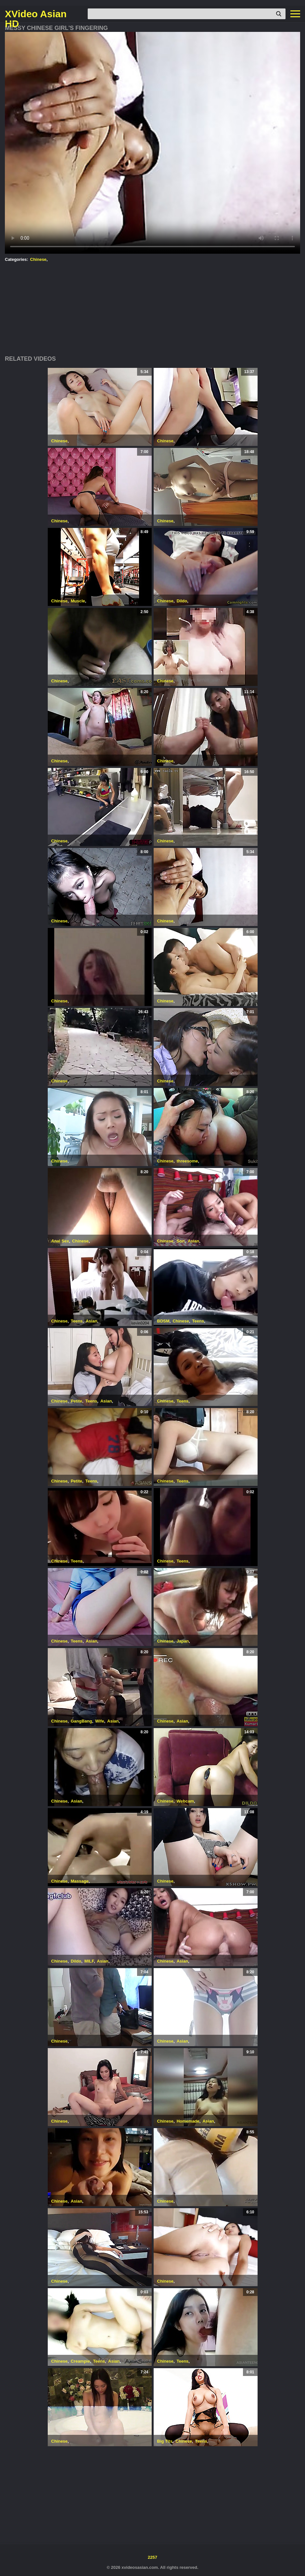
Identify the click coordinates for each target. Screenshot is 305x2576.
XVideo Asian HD (36, 14)
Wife (99, 1721)
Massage (80, 1881)
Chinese (38, 259)
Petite (76, 1401)
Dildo (182, 600)
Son (181, 1241)
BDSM (163, 1321)
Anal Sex (60, 1241)
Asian (193, 1241)
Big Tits (164, 2441)
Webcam (185, 1801)
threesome (187, 1161)
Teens (77, 1321)
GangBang (81, 1721)
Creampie (80, 2361)
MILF (89, 1961)
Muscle (78, 600)
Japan (183, 1641)
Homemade (188, 2121)
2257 (152, 2557)
